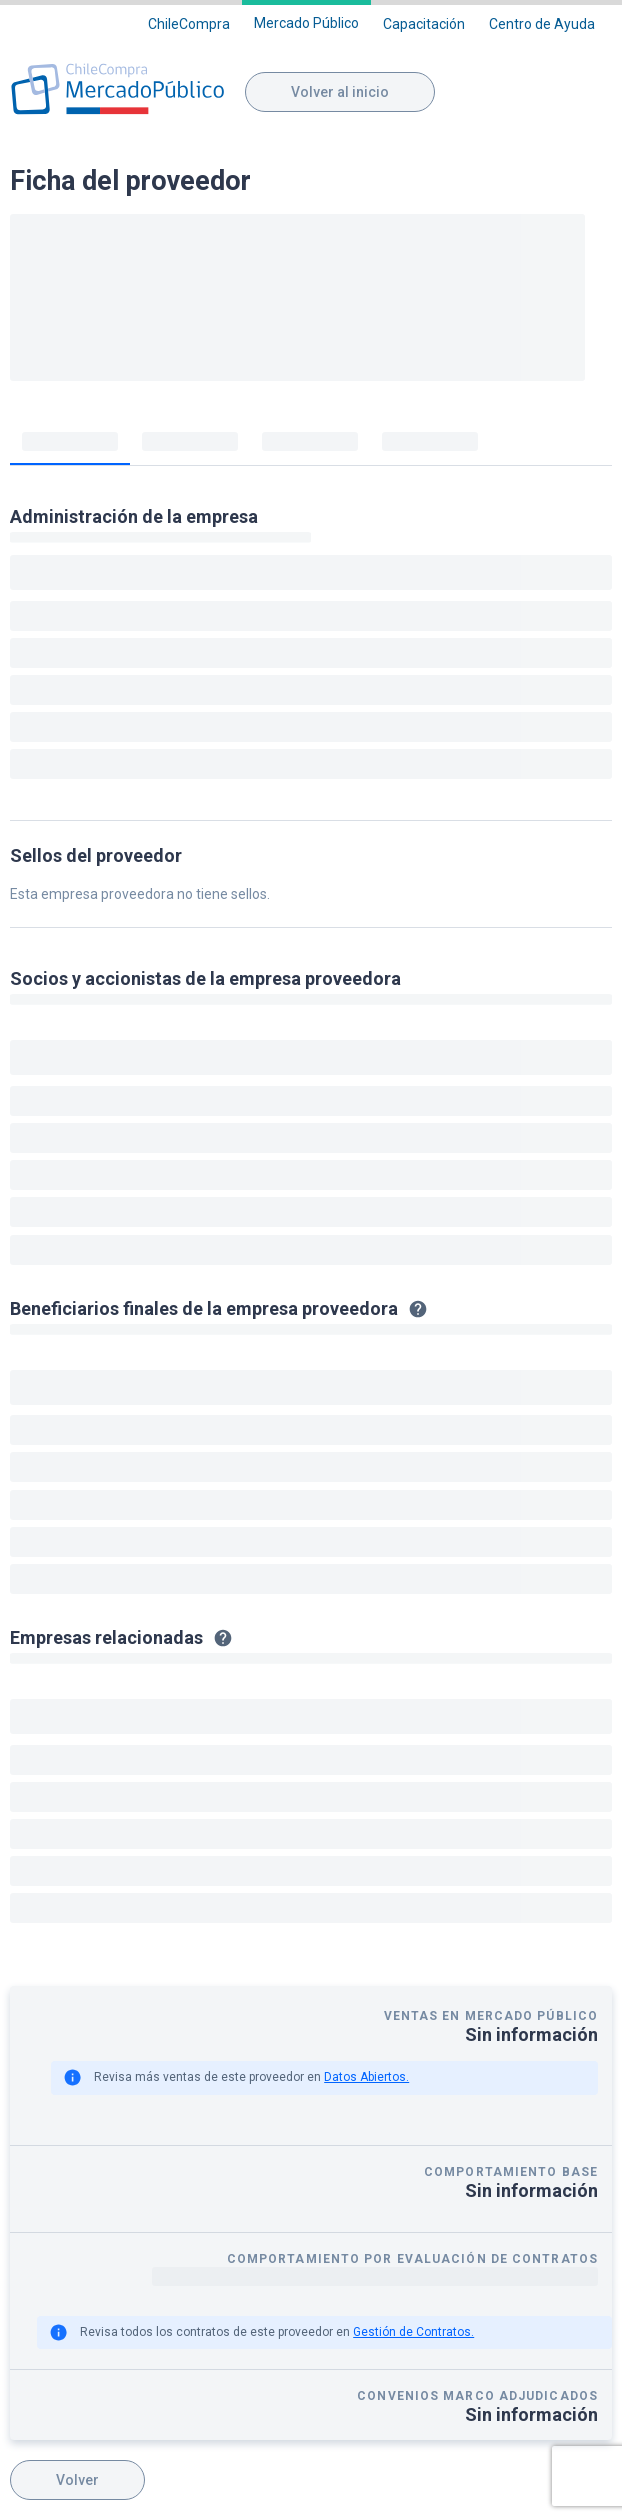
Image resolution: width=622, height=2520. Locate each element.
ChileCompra (189, 24)
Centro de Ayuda (542, 24)
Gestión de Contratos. (413, 2332)
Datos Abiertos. (366, 2077)
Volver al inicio (340, 92)
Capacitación (424, 24)
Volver (77, 2480)
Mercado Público (306, 23)
